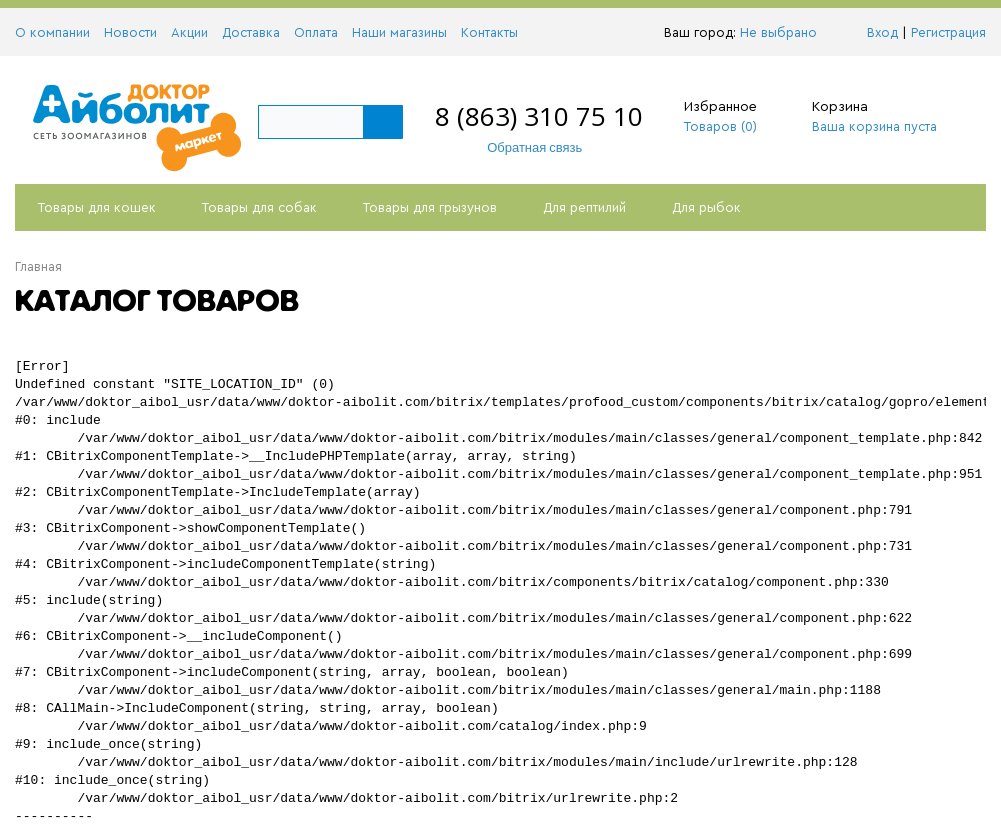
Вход (882, 32)
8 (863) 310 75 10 (539, 116)
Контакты (489, 32)
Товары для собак (259, 207)
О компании (52, 32)
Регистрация (948, 32)
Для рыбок (706, 207)
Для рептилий (584, 207)
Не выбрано (784, 32)
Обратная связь (524, 147)
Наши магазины (399, 32)
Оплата (316, 32)
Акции (189, 32)
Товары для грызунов (430, 207)
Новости (130, 32)
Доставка (251, 32)
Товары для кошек (97, 207)
